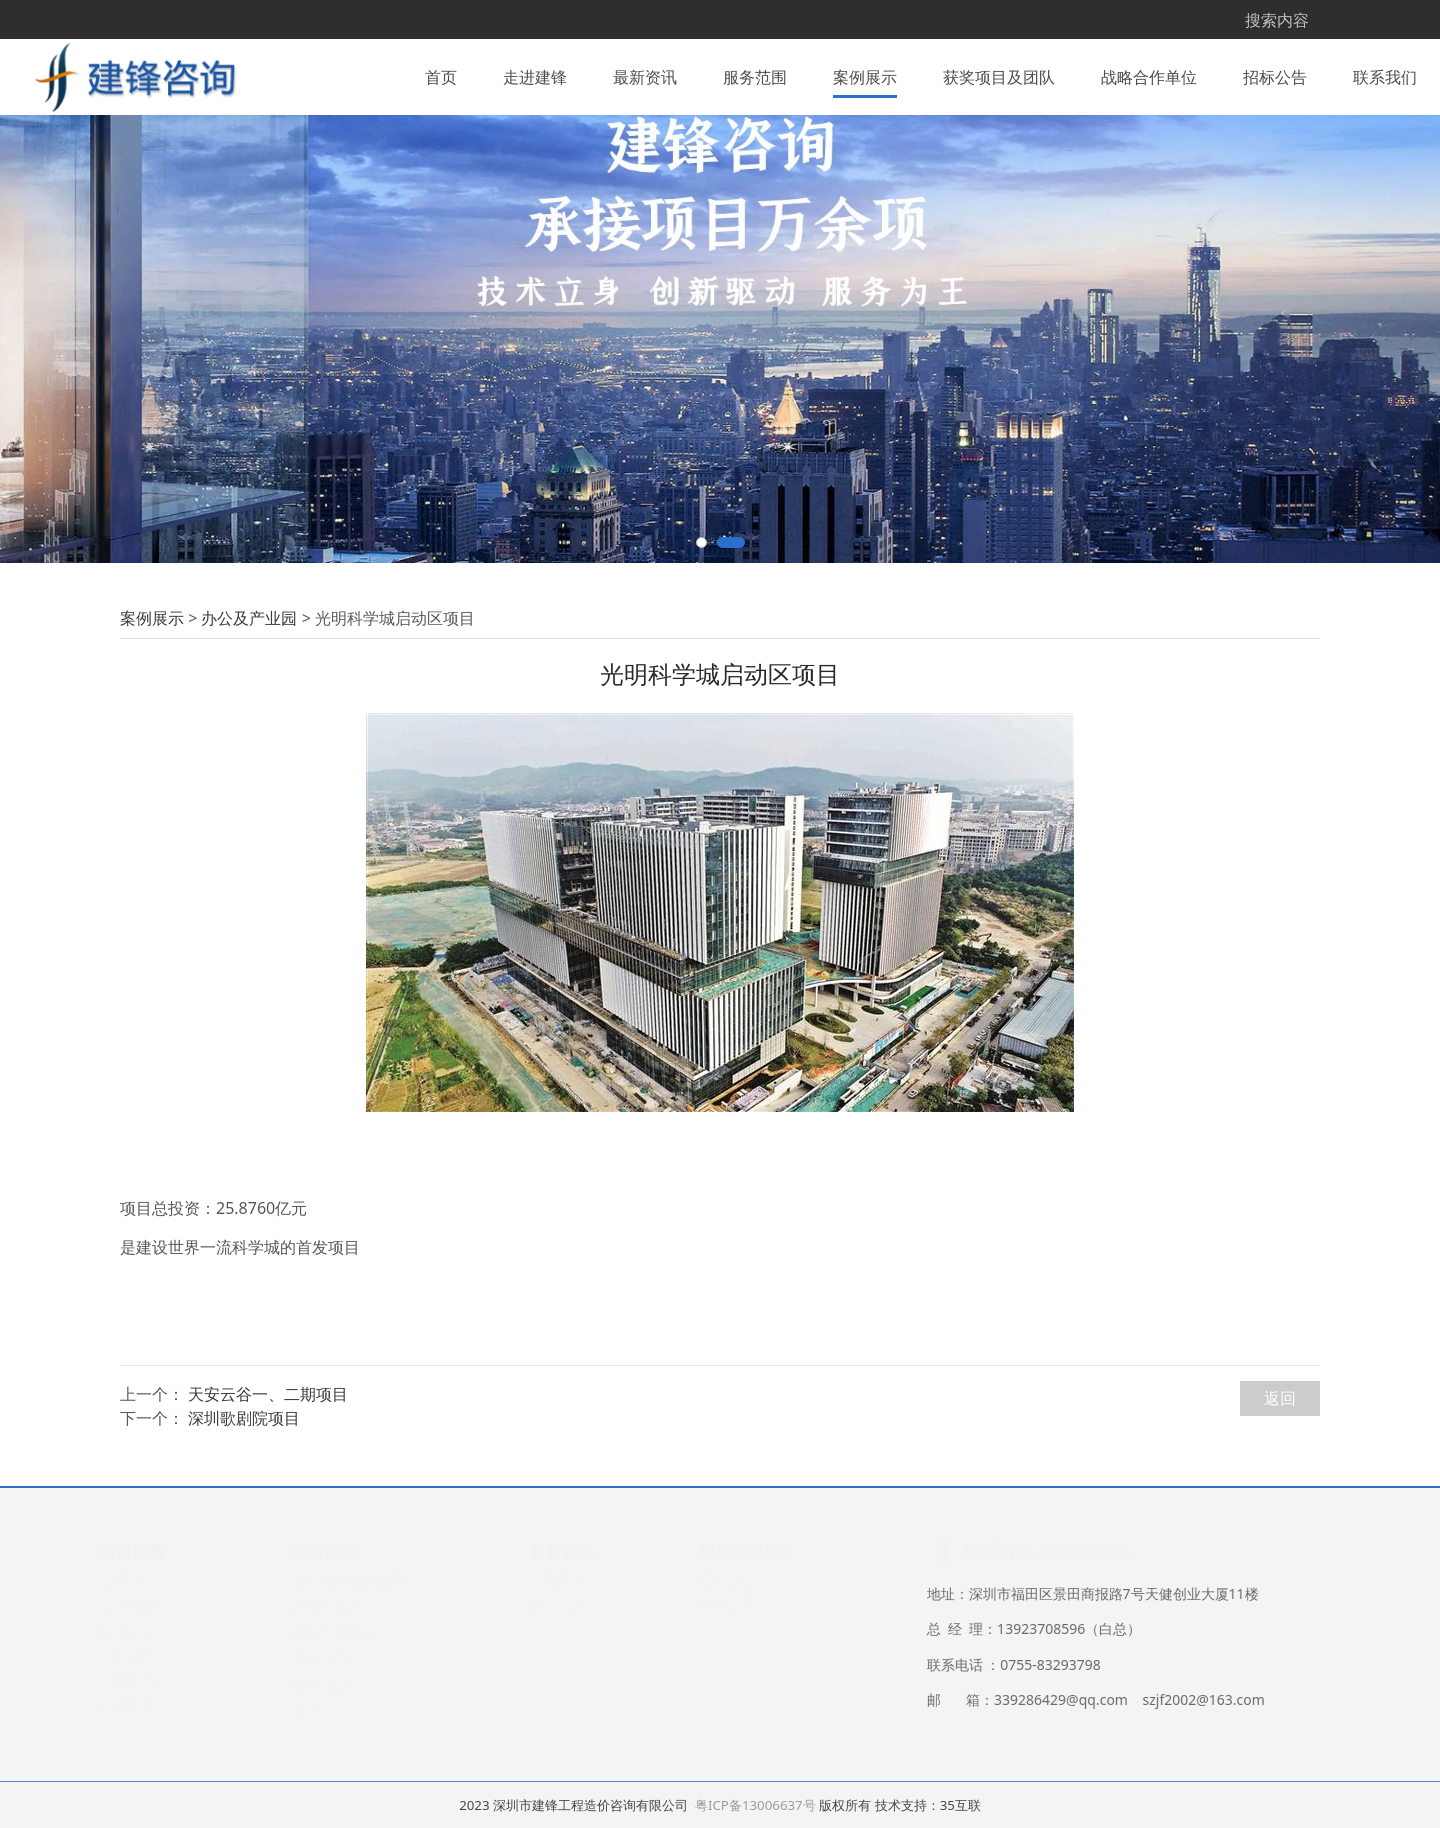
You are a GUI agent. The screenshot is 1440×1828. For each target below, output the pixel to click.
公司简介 (130, 1691)
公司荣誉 (130, 1767)
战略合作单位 (1149, 74)
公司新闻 (559, 1691)
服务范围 (755, 74)
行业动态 (559, 1717)
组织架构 (130, 1817)
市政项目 (322, 1771)
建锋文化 (130, 1742)
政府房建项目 (336, 1745)
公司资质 (130, 1792)
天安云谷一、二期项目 (268, 1507)
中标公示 (728, 1717)
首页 (441, 74)
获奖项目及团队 (999, 74)
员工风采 (130, 1717)
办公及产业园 (249, 730)
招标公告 (1275, 74)
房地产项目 (329, 1720)
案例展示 (865, 74)
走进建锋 (535, 74)
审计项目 (322, 1796)
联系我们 (1385, 74)
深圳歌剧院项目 (244, 1531)
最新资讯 (645, 74)
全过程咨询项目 (350, 1693)
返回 (1280, 1510)
